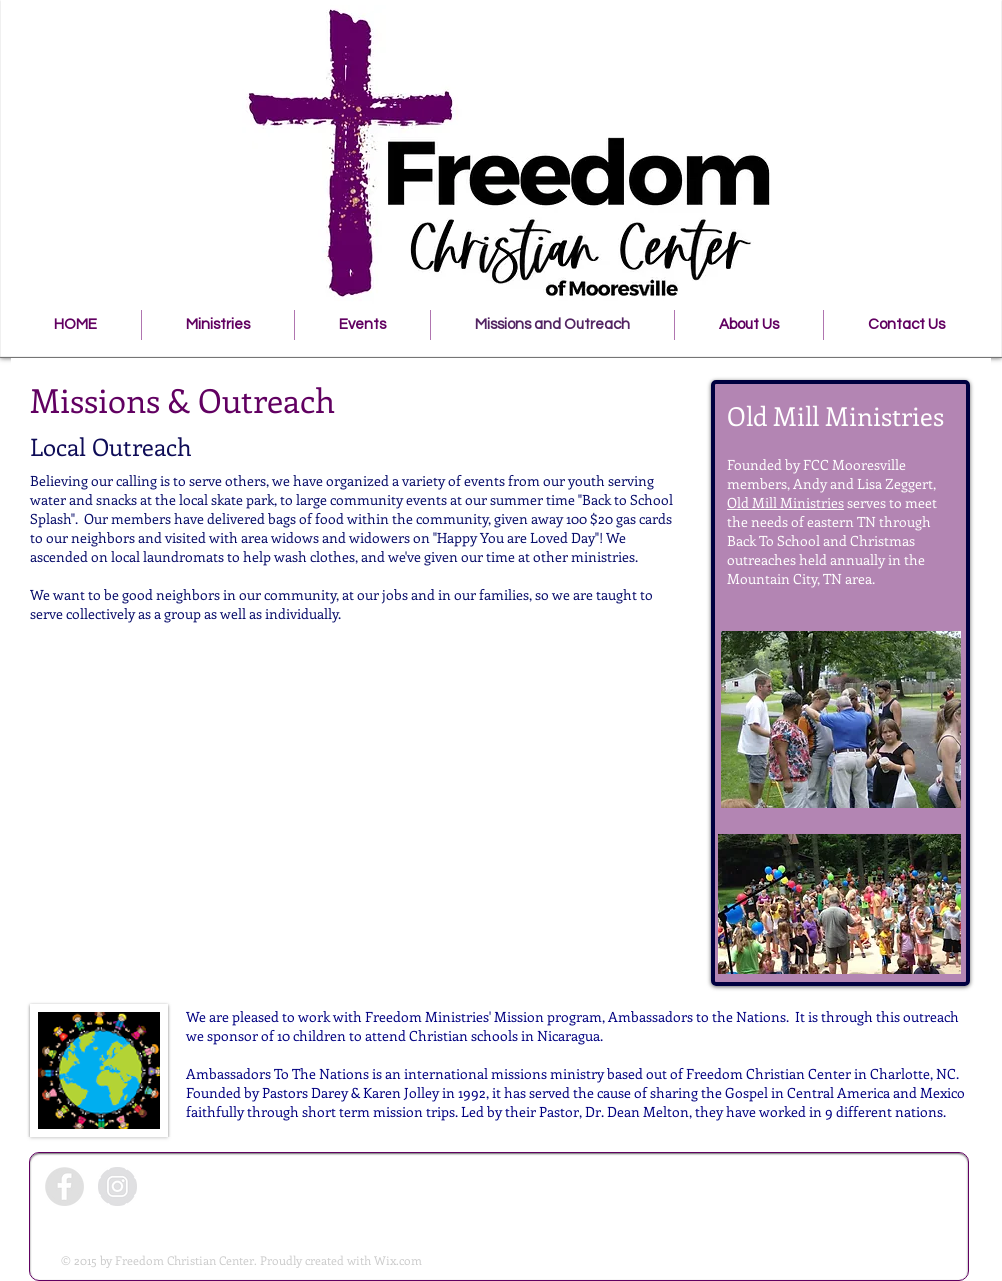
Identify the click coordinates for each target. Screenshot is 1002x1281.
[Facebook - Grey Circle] (64, 1186)
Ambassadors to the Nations (697, 1016)
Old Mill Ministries (785, 502)
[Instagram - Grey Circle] (117, 1186)
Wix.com (398, 1260)
